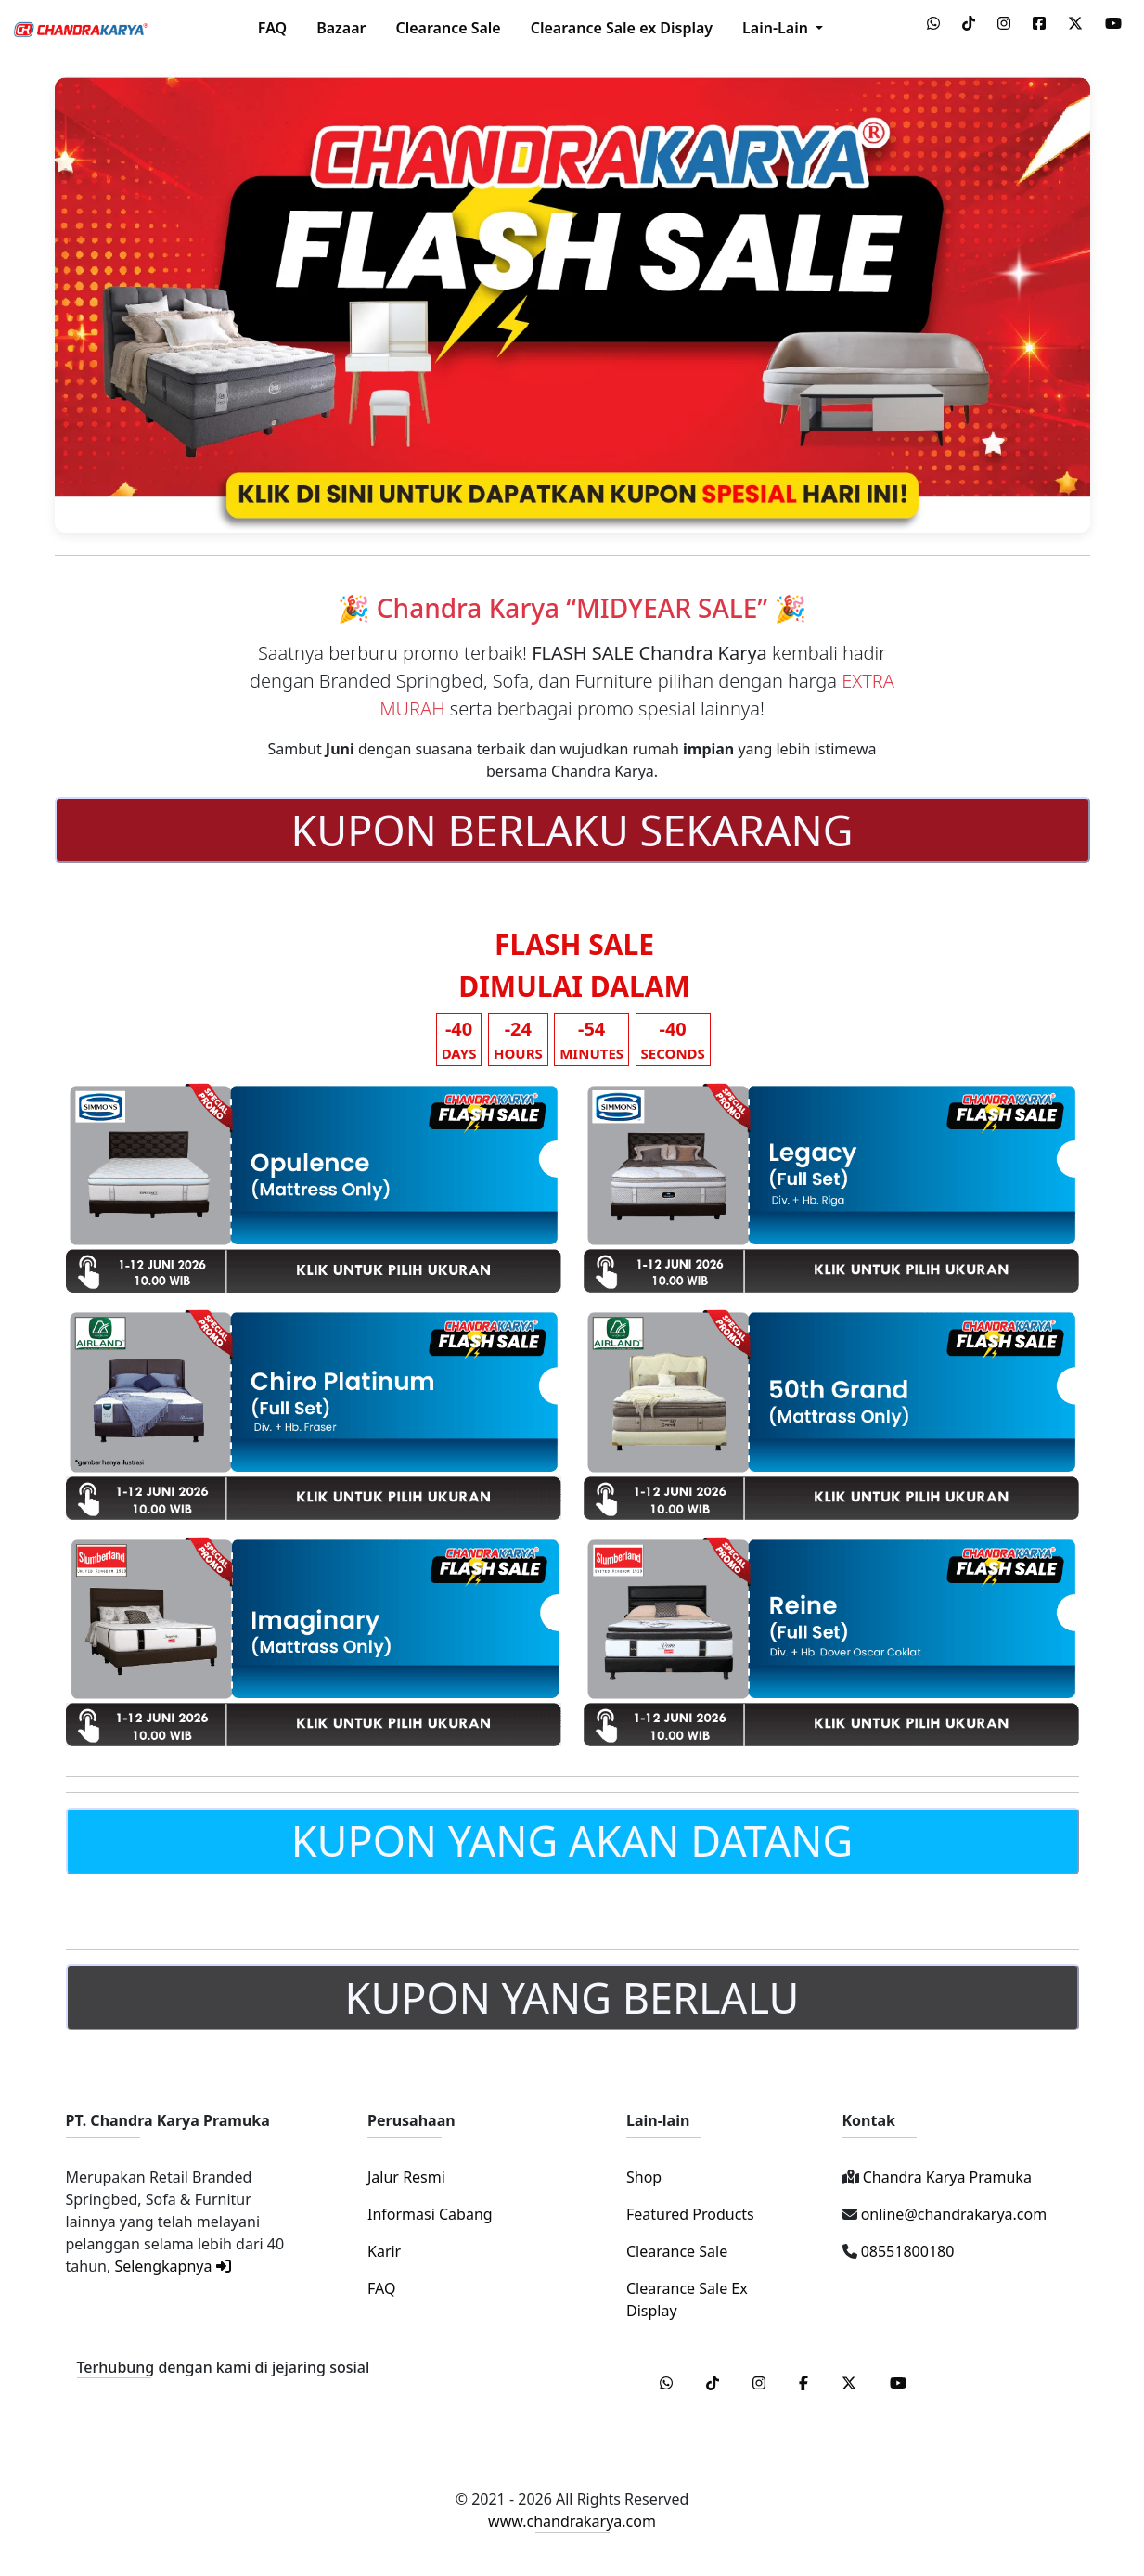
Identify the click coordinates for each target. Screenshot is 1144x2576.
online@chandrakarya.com (952, 2214)
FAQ (272, 28)
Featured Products (690, 2214)
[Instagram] (761, 2383)
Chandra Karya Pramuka (945, 2177)
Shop (644, 2177)
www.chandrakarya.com (572, 2521)
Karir (384, 2251)
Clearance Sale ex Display (622, 28)
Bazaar (341, 28)
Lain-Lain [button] (777, 28)
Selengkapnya (172, 2266)
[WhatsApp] (668, 2383)
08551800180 (906, 2251)
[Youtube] (898, 2383)
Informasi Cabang (430, 2214)
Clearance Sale (447, 28)
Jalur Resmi (406, 2177)
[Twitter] (851, 2383)
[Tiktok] (714, 2383)
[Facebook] (805, 2383)
